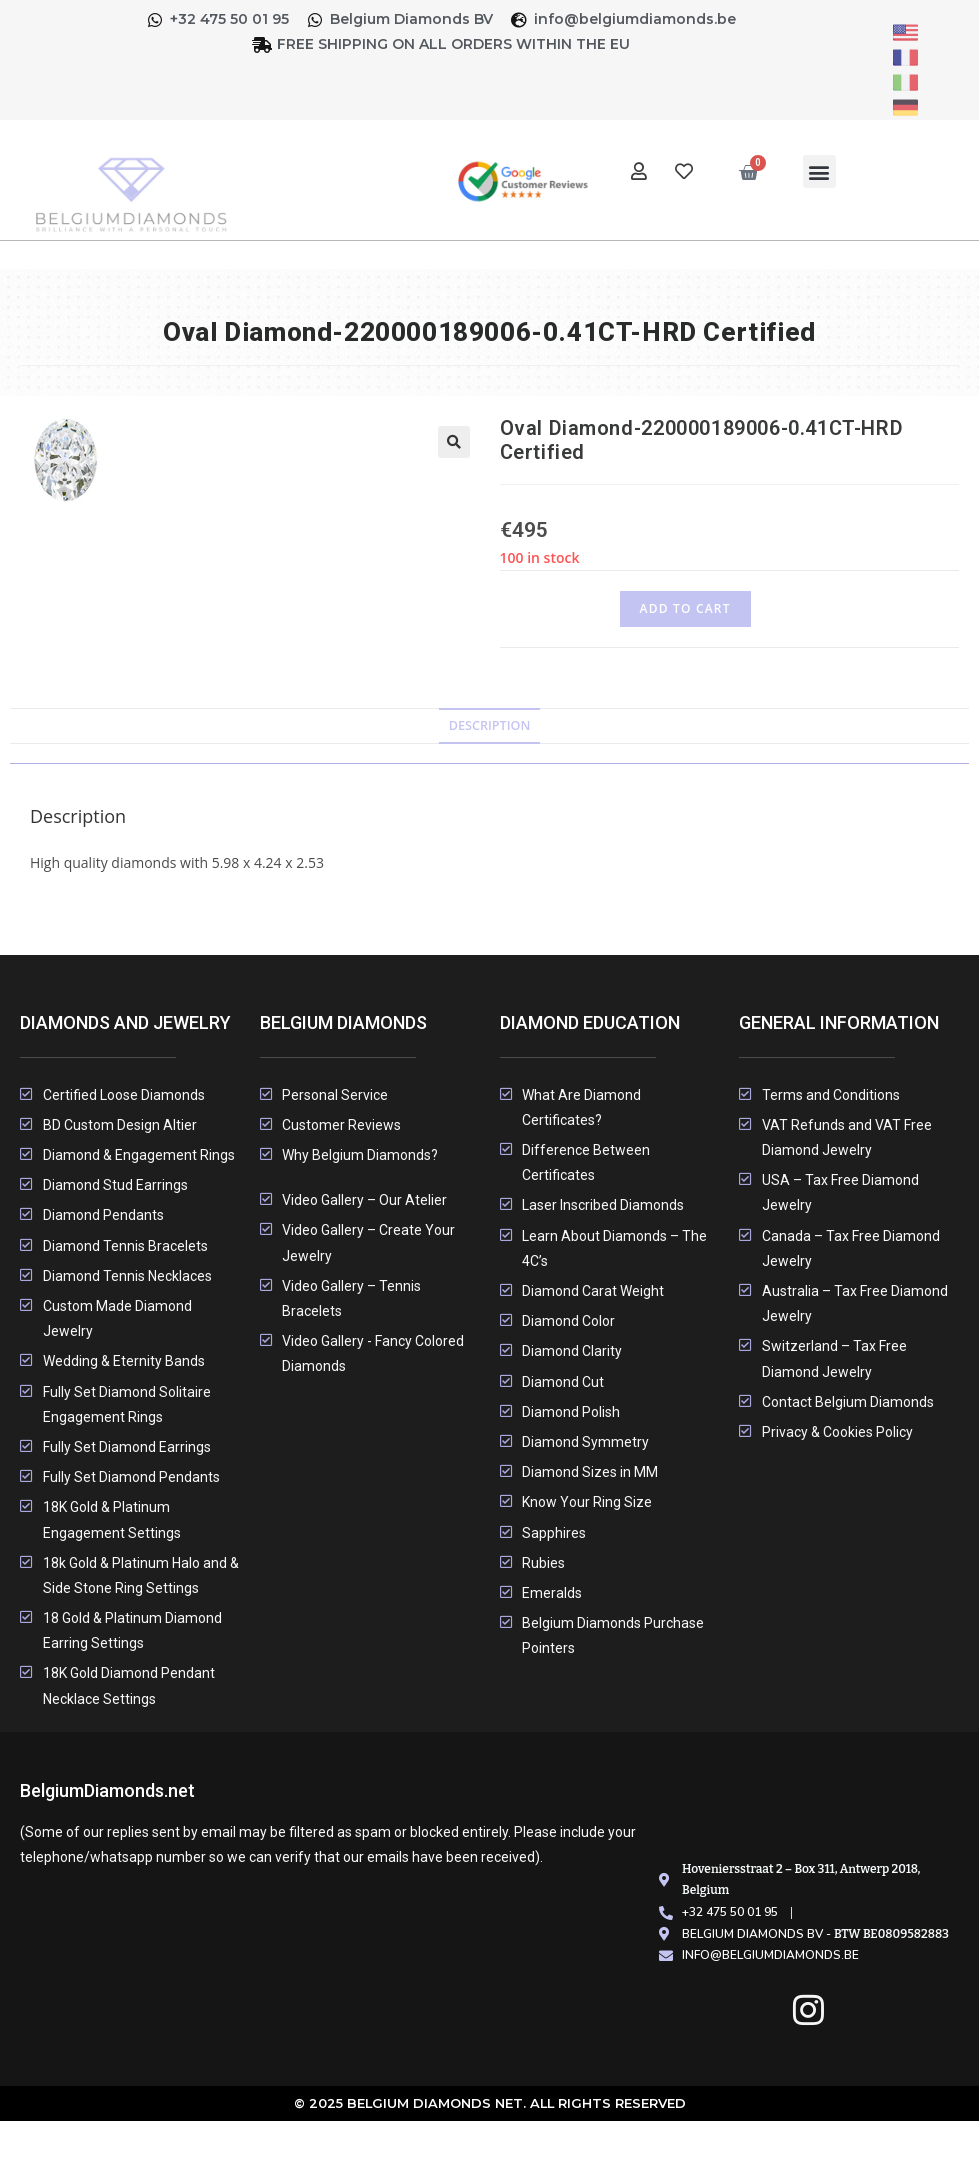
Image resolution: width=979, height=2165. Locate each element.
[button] (819, 171)
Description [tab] (490, 725)
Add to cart (685, 608)
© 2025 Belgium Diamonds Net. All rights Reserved (489, 2103)
